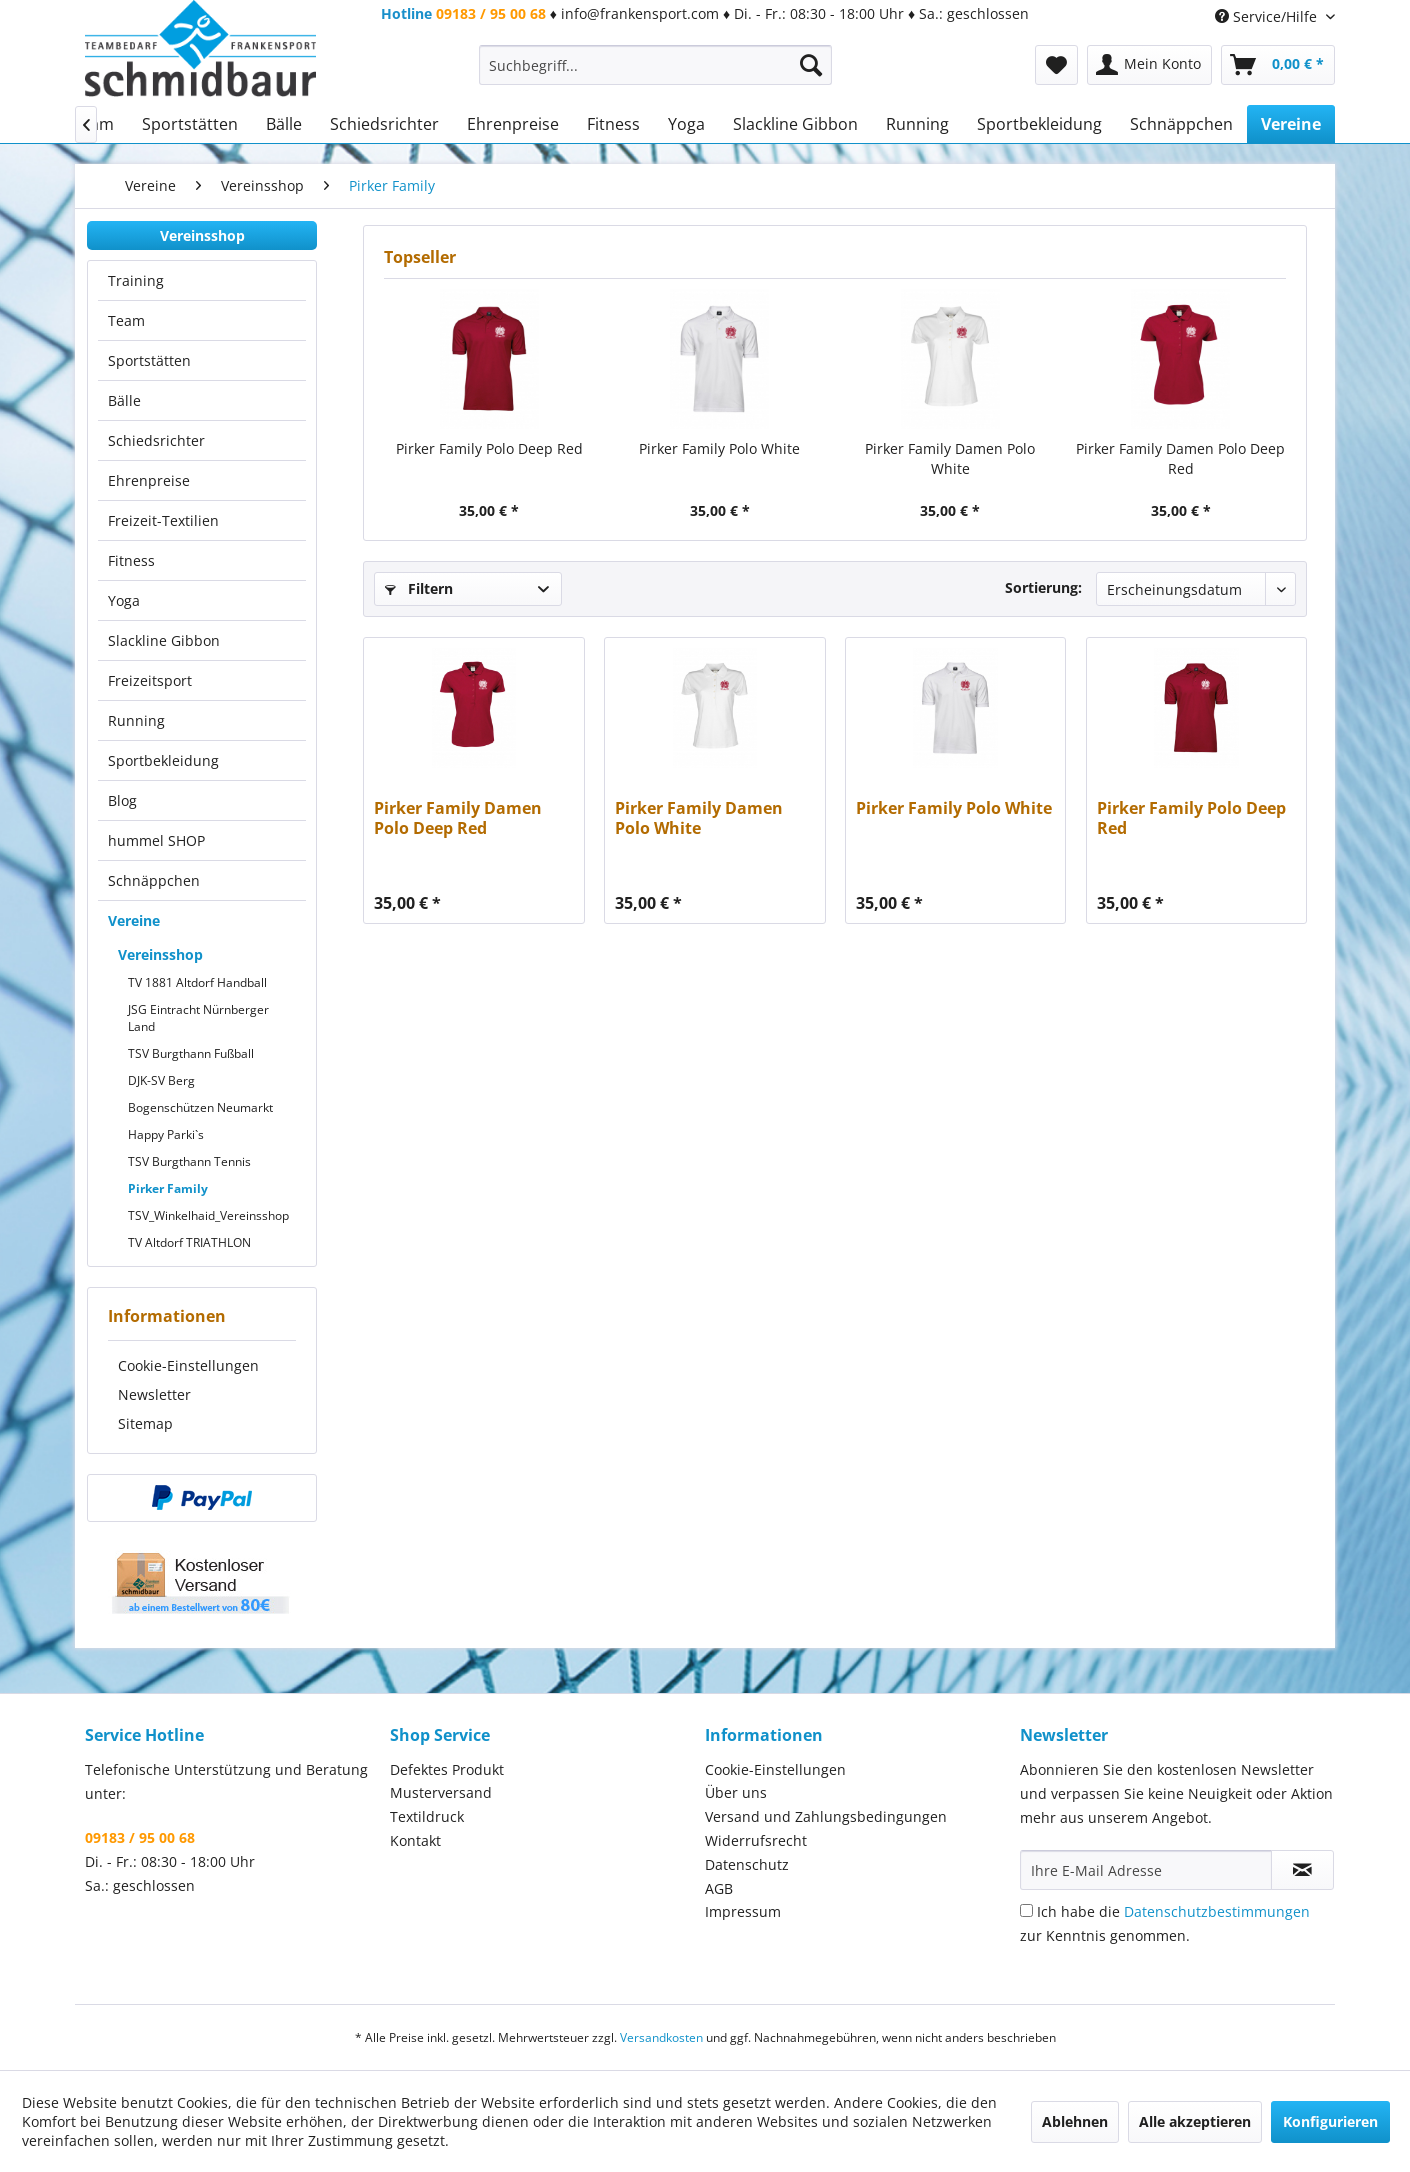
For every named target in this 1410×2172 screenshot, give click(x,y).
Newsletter (154, 1394)
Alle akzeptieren (1195, 2121)
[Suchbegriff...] (655, 65)
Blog (122, 800)
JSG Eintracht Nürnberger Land (198, 1018)
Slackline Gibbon (164, 640)
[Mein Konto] (1149, 65)
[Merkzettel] (1056, 65)
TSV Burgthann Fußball (191, 1053)
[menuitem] (655, 65)
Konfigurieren (1330, 2121)
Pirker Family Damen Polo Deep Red (1180, 458)
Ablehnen (1075, 2121)
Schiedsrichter (156, 440)
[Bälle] (284, 124)
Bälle (124, 400)
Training (136, 280)
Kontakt (415, 1840)
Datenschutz (747, 1864)
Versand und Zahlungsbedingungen (826, 1816)
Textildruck (427, 1816)
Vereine (134, 920)
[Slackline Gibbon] (795, 124)
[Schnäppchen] (1181, 124)
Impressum (743, 1911)
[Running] (917, 124)
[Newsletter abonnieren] (1302, 1870)
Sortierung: (1043, 587)
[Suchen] (811, 65)
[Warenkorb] (1278, 65)
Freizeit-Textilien (163, 520)
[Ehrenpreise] (513, 124)
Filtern (419, 588)
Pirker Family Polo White (719, 448)
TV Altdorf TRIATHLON (189, 1242)
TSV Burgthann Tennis (189, 1161)
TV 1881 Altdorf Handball (197, 982)
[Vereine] (1291, 124)
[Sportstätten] (190, 124)
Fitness (131, 560)
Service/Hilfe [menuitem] (1268, 16)
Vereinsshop (202, 235)
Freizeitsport (150, 680)
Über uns (736, 1792)
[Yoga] (686, 124)
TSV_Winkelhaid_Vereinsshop (208, 1215)
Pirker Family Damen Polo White (950, 458)
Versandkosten (661, 2037)
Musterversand (441, 1792)
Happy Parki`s (166, 1134)
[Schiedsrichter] (384, 124)
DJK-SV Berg (161, 1080)
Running (136, 720)
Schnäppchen (154, 880)
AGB (719, 1888)
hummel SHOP (156, 840)
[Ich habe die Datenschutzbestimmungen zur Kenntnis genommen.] (1026, 1910)
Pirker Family (168, 1188)
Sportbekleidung (163, 760)
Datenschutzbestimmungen (1217, 1911)
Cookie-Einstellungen (188, 1365)
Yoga (124, 600)
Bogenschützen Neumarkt (200, 1107)
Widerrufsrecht (756, 1840)
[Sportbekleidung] (1039, 124)
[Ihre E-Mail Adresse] (1146, 1870)
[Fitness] (613, 124)
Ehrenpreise (149, 480)
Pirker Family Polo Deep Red (489, 448)
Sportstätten (149, 360)
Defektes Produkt (447, 1769)
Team (126, 320)
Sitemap (145, 1423)
